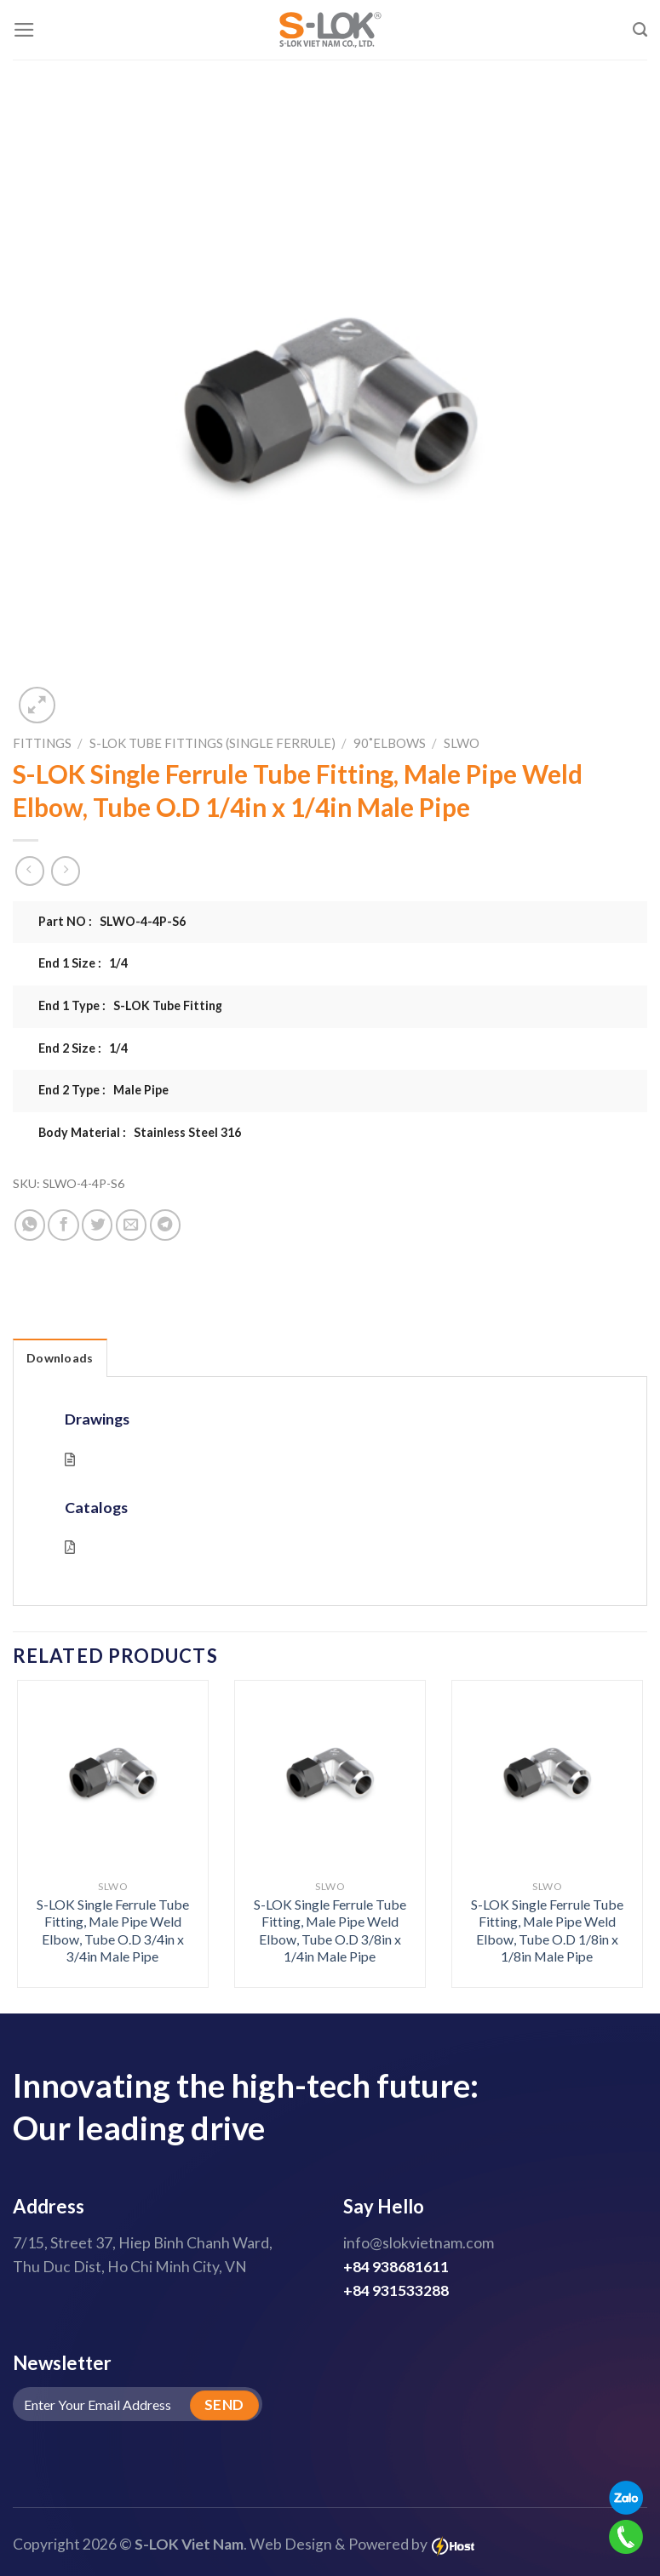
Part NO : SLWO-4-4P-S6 (112, 921)
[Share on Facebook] (63, 1224)
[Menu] (24, 30)
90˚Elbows (389, 743)
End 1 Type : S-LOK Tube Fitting (130, 1005)
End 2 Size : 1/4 (83, 1048)
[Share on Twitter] (97, 1224)
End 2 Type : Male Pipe (103, 1089)
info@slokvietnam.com (418, 2243)
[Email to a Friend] (131, 1224)
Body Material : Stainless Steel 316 (139, 1132)
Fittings (42, 743)
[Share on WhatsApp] (29, 1224)
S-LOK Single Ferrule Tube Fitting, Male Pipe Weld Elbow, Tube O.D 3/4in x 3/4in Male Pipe (113, 1930)
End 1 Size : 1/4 (83, 963)
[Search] (640, 30)
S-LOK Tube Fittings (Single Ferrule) (212, 743)
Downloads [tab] (60, 1358)
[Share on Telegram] (165, 1224)
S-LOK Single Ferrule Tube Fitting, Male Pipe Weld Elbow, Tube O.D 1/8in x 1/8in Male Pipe (547, 1930)
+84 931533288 (396, 2290)
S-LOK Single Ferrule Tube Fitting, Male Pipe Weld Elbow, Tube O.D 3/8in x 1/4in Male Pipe (330, 1930)
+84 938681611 (396, 2267)
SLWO (461, 743)
